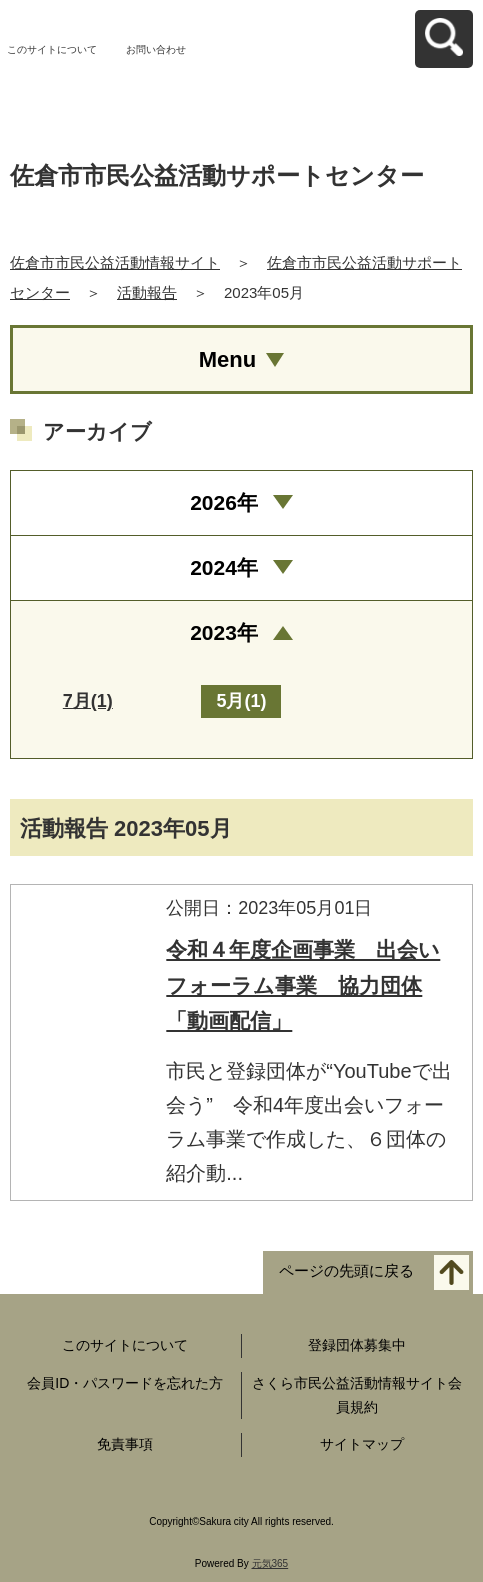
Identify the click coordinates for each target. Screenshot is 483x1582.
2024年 (224, 567)
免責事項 (125, 1444)
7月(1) (88, 701)
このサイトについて (52, 49)
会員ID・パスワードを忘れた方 (125, 1383)
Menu (227, 359)
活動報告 (147, 292)
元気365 (270, 1563)
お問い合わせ (156, 49)
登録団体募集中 (357, 1345)
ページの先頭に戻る (346, 1271)
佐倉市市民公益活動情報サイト (115, 262)
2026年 (224, 502)
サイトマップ (362, 1444)
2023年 (224, 632)
